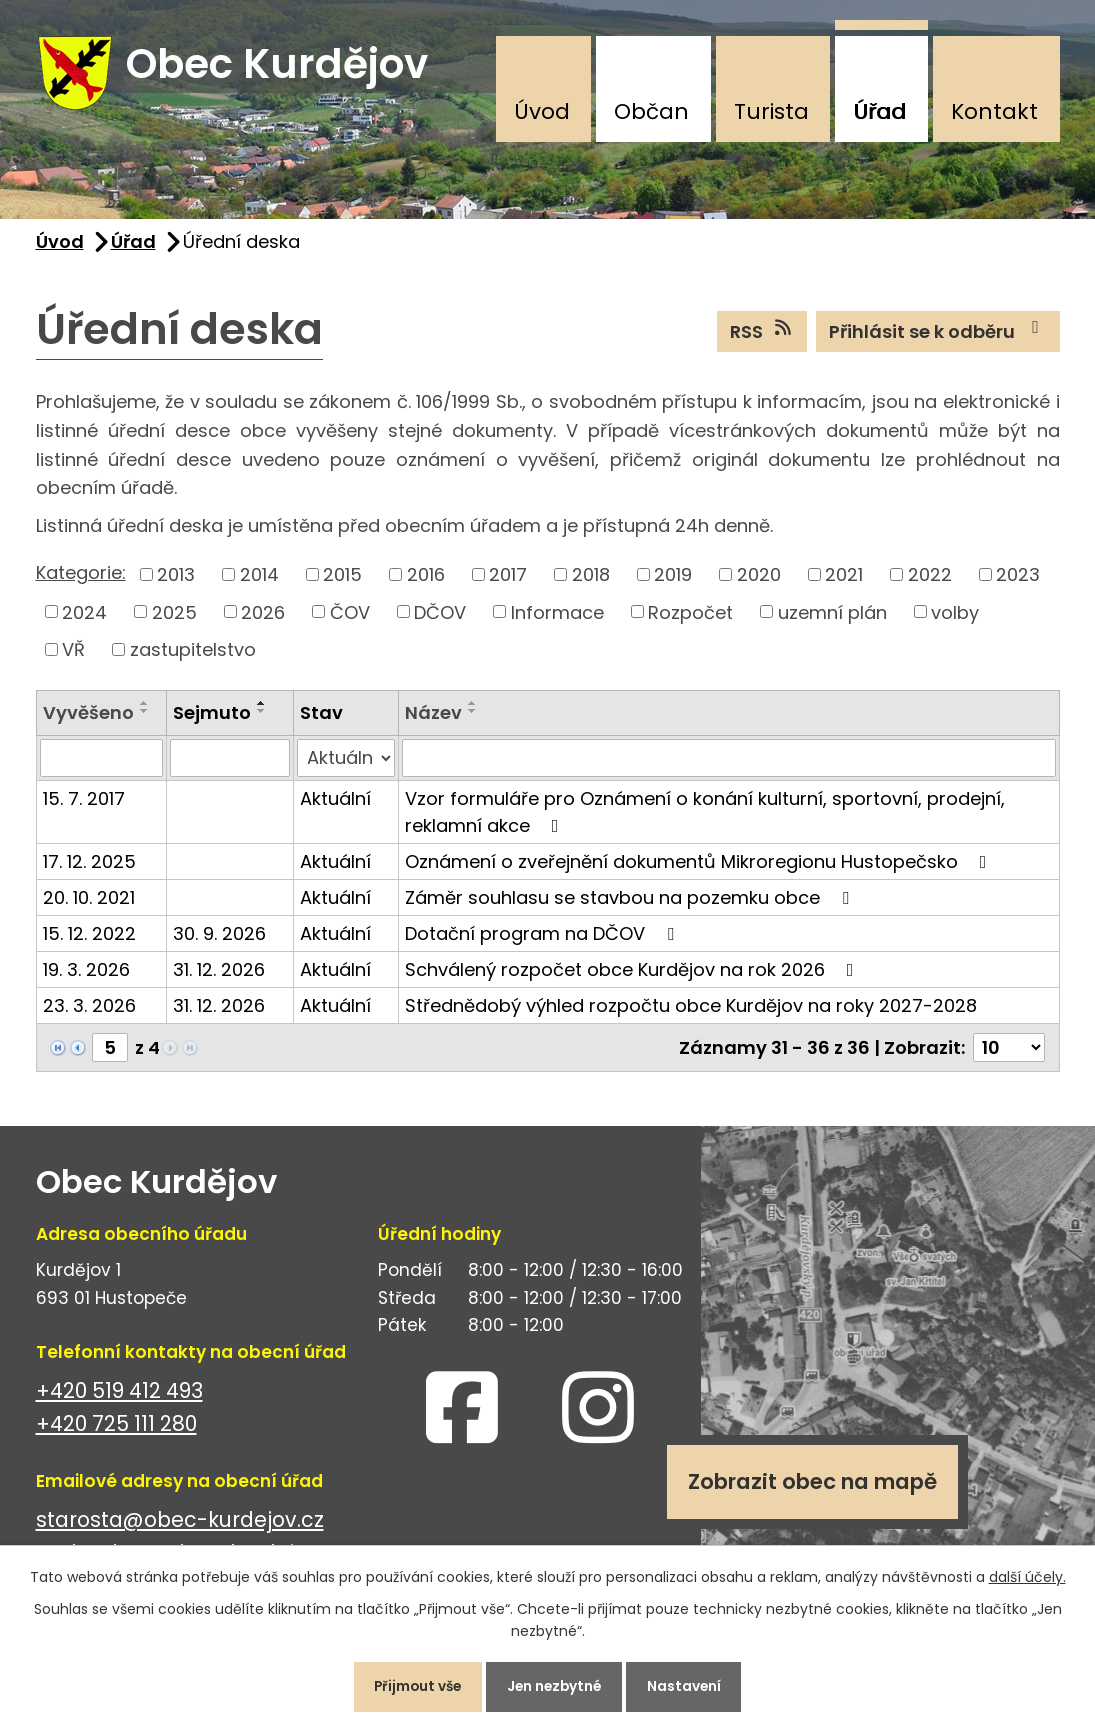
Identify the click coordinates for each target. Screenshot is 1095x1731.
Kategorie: (81, 577)
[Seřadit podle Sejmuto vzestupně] (262, 708)
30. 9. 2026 (219, 939)
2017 (508, 579)
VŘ (73, 654)
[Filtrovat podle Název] (729, 764)
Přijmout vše (411, 1685)
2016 (426, 579)
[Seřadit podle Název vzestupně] (473, 708)
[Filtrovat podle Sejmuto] (230, 764)
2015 (342, 579)
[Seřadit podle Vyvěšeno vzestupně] (145, 708)
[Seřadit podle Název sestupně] (473, 716)
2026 (263, 617)
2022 (930, 579)
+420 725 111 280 (116, 1429)
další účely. (1027, 1574)
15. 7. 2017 (84, 804)
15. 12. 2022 (89, 939)
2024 (84, 617)
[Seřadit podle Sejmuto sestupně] (262, 716)
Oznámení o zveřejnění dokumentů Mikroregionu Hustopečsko (700, 867)
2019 (673, 579)
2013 (176, 579)
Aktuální (335, 804)
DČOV (440, 617)
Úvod (542, 111)
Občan (651, 111)
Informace (557, 617)
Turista (771, 111)
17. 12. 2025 (89, 867)
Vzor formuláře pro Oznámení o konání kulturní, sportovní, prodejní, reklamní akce (705, 818)
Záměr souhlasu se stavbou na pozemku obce (631, 903)
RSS (762, 336)
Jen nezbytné (556, 1685)
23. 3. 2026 (89, 1011)
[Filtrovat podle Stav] (345, 764)
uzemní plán (832, 617)
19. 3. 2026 (86, 975)
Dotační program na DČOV (543, 939)
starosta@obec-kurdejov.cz (180, 1525)
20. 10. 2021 (89, 903)
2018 (591, 579)
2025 (174, 617)
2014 (259, 579)
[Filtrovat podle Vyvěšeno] (101, 764)
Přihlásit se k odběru (938, 336)
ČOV (350, 617)
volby (955, 617)
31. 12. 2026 (219, 975)
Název (433, 717)
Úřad (879, 111)
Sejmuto (212, 717)
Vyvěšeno (88, 717)
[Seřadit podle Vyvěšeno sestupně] (145, 716)
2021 (844, 579)
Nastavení (692, 1685)
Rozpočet (690, 617)
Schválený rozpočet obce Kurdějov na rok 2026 (633, 975)
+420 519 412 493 (119, 1396)
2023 (1018, 579)
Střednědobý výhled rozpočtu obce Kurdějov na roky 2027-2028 (691, 1011)
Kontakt (994, 111)
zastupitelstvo (193, 654)
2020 (759, 579)
